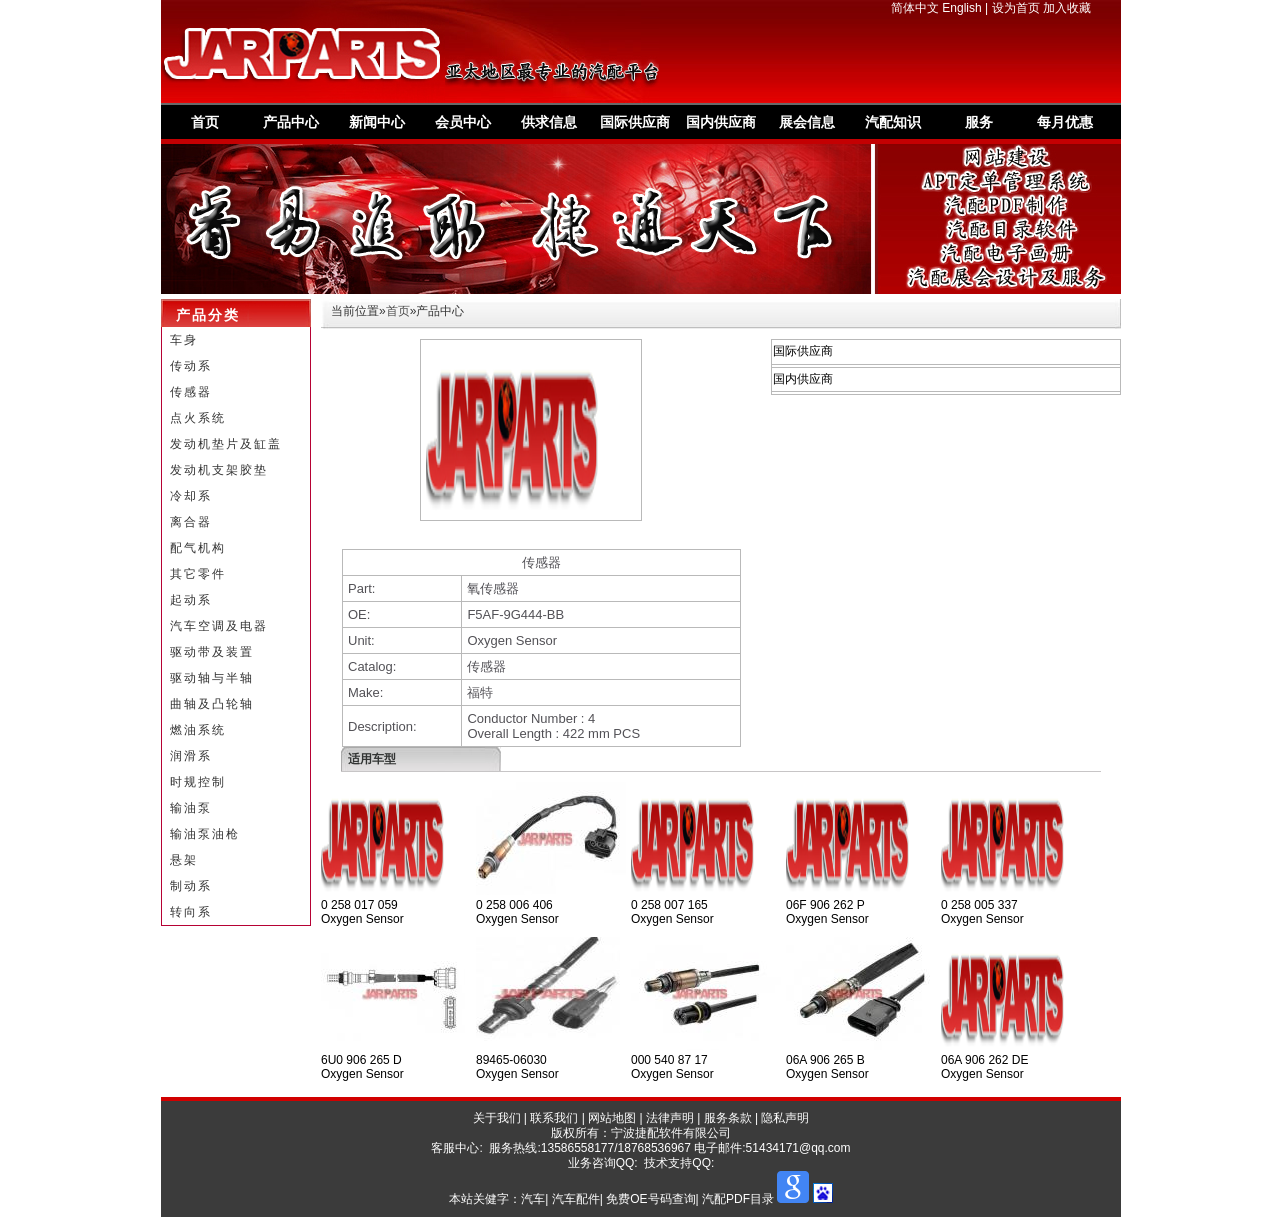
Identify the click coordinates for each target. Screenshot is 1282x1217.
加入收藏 (1067, 8)
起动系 (191, 600)
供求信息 (549, 122)
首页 (205, 122)
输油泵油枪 (205, 834)
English (961, 8)
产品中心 (291, 122)
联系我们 (554, 1118)
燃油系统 (198, 730)
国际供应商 (635, 122)
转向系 (191, 912)
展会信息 (807, 122)
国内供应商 (721, 122)
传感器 (191, 392)
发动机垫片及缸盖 (226, 444)
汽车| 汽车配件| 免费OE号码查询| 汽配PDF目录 (647, 1199)
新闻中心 (377, 122)
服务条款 (728, 1118)
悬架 (184, 860)
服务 (979, 122)
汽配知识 (893, 122)
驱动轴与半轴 (212, 678)
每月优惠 (1065, 122)
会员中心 (463, 122)
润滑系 (191, 756)
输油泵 (191, 808)
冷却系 (191, 496)
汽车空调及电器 (219, 626)
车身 (184, 340)
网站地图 (612, 1118)
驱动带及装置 (212, 652)
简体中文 (915, 8)
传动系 (191, 366)
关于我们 (497, 1118)
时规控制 (198, 782)
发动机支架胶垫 (219, 470)
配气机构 (198, 548)
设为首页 (1016, 8)
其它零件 (198, 574)
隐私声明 (785, 1118)
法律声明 (670, 1118)
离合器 (191, 522)
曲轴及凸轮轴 (212, 704)
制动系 (191, 886)
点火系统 (198, 418)
